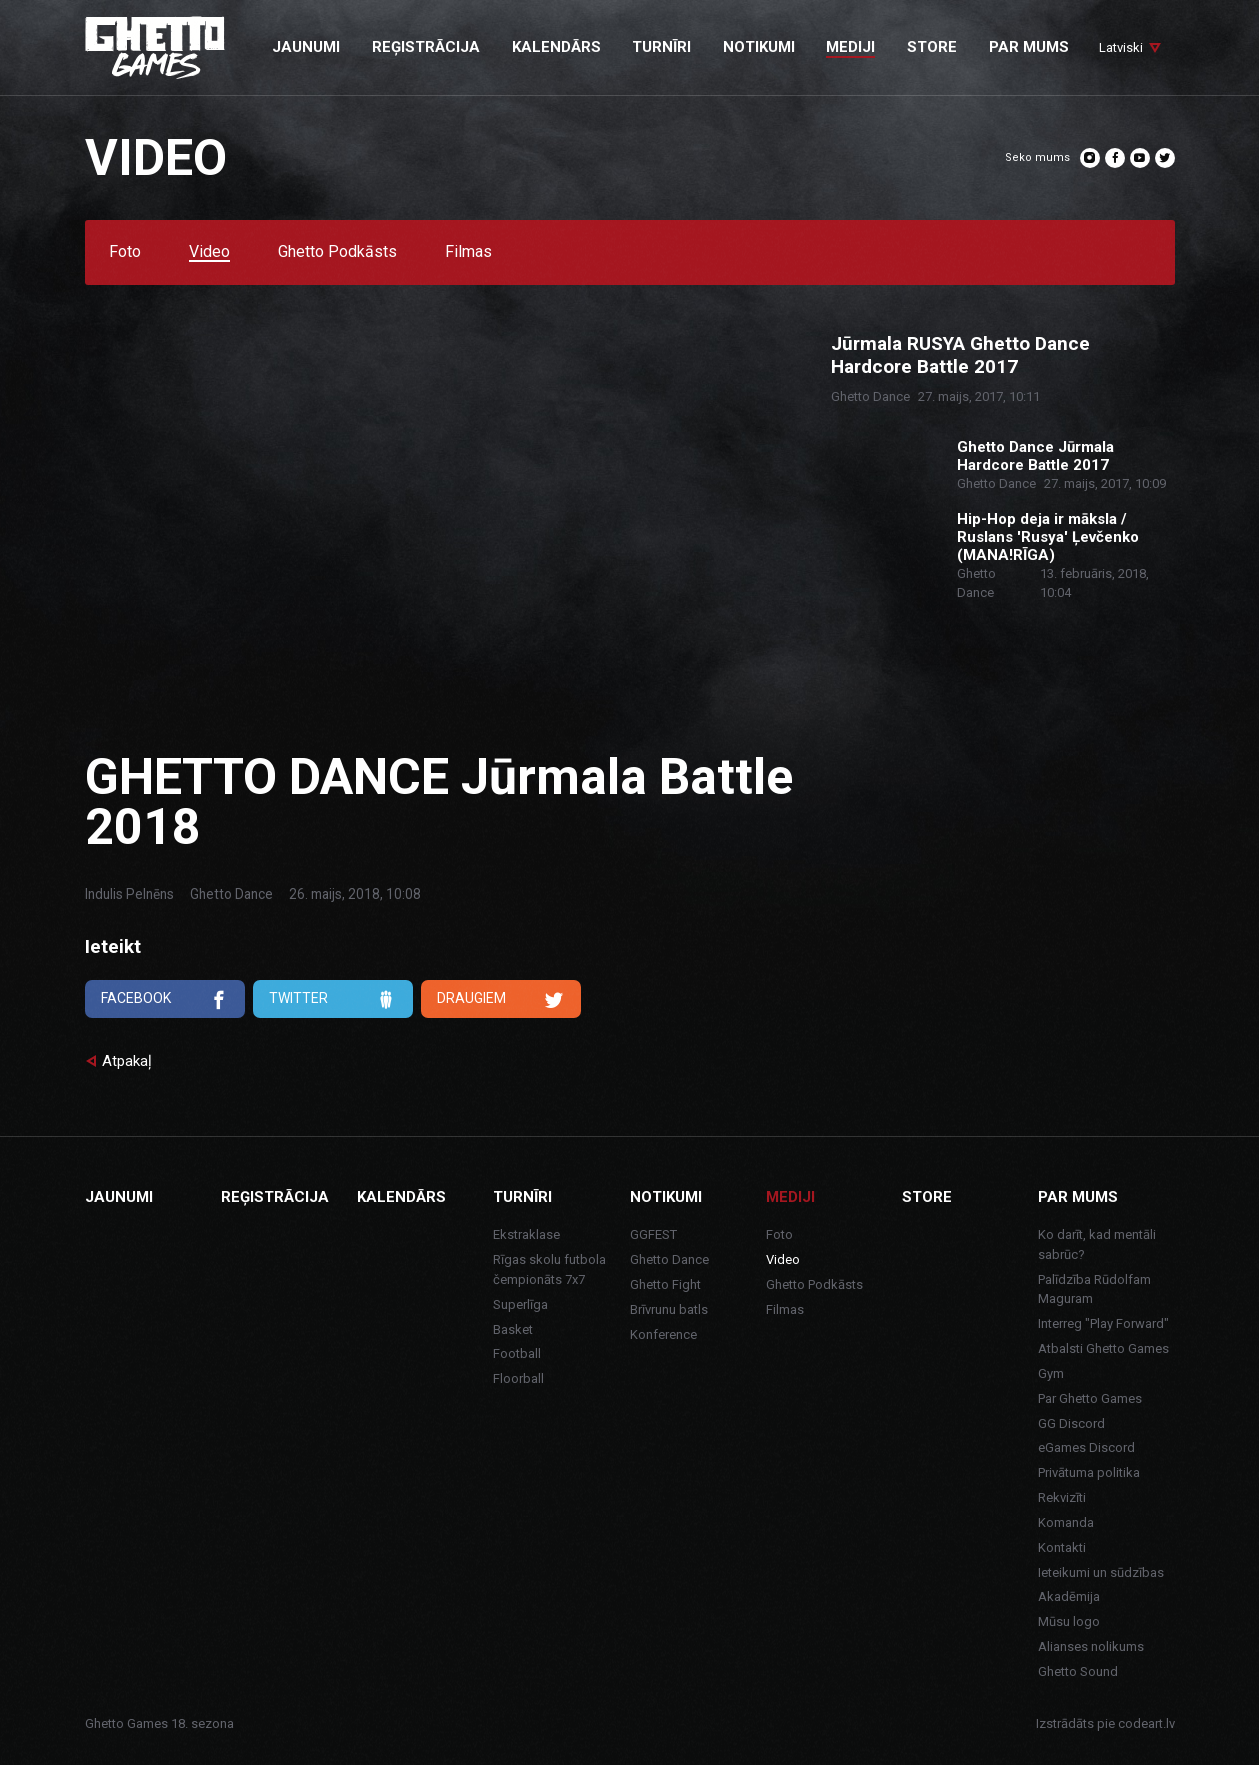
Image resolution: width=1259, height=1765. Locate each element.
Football (517, 1353)
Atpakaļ (127, 1061)
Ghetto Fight (665, 1284)
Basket (513, 1329)
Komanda (1066, 1522)
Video (209, 252)
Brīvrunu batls (669, 1309)
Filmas (468, 252)
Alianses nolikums (1091, 1646)
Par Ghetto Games (1090, 1398)
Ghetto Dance (231, 894)
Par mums (1078, 1197)
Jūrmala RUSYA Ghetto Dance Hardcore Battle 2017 (960, 355)
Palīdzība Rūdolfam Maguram (1094, 1289)
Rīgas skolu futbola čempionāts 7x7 (549, 1269)
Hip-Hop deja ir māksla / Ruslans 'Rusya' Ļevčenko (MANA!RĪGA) (1048, 537)
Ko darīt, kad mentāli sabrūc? (1097, 1244)
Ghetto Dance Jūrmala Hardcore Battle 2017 (1035, 456)
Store (927, 1197)
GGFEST (653, 1234)
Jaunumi (119, 1197)
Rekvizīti (1062, 1497)
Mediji (790, 1197)
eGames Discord (1086, 1447)
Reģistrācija (275, 1197)
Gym (1051, 1373)
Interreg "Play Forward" (1103, 1323)
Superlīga (520, 1304)
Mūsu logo (1069, 1621)
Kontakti (1062, 1547)
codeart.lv (1146, 1723)
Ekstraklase (526, 1234)
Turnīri (522, 1197)
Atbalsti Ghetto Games (1103, 1348)
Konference (663, 1334)
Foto (125, 252)
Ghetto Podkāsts (337, 252)
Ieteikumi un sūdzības (1101, 1572)
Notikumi (666, 1197)
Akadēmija (1069, 1596)
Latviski (1121, 47)
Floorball (518, 1378)
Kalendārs (401, 1197)
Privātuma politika (1089, 1472)
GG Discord (1071, 1423)
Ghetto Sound (1078, 1671)
